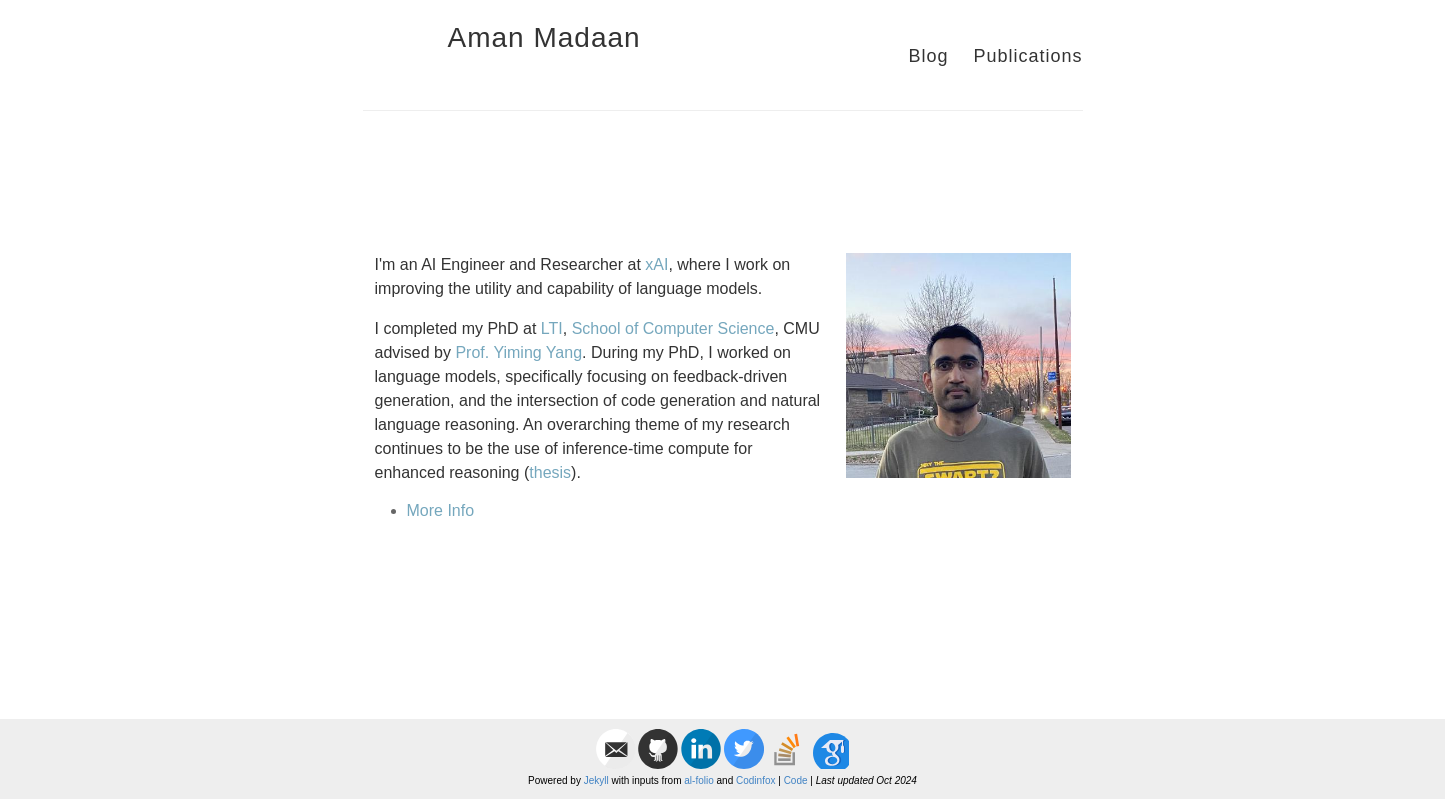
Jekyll (596, 780)
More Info (441, 510)
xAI (656, 264)
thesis (550, 472)
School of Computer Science (673, 328)
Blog (928, 56)
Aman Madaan (544, 37)
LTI (552, 328)
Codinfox (755, 780)
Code (796, 780)
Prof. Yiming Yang (518, 352)
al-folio (698, 780)
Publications (1027, 56)
